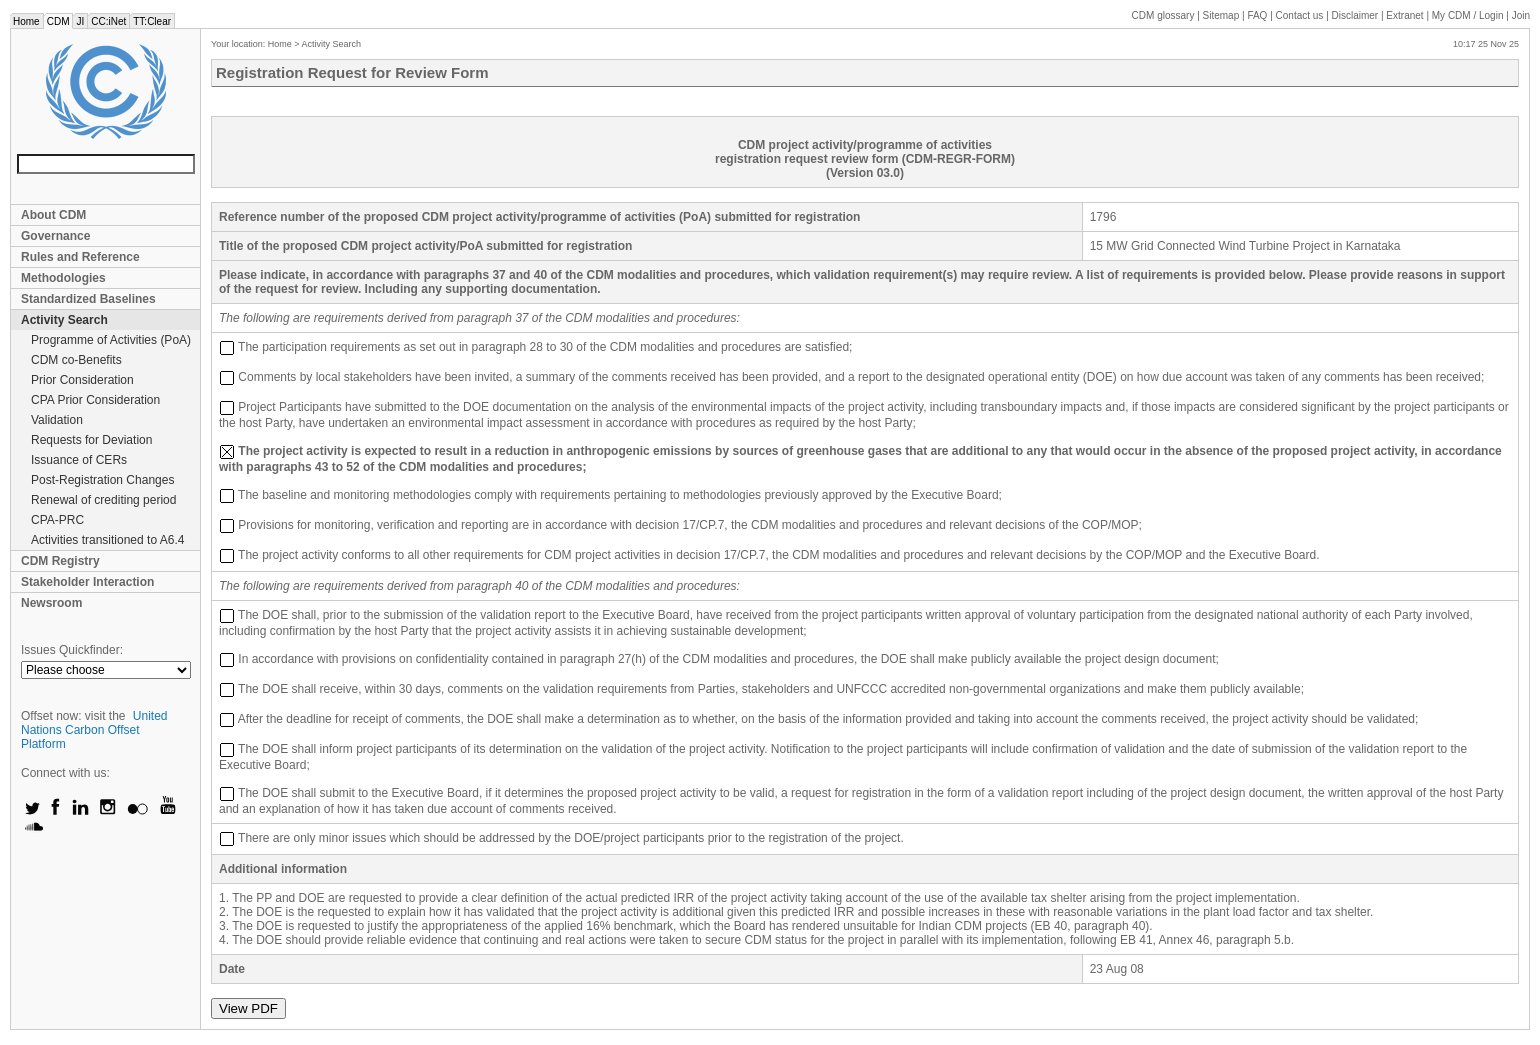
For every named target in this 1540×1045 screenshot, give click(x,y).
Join (1521, 15)
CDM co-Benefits (76, 360)
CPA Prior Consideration (95, 400)
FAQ (1257, 15)
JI (80, 21)
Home (26, 21)
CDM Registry (60, 561)
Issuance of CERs (79, 460)
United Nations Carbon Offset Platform (94, 730)
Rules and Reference (80, 257)
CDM (58, 21)
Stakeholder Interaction (87, 582)
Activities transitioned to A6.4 (107, 540)
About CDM (53, 215)
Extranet (1404, 15)
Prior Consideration (82, 380)
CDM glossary (1163, 15)
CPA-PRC (57, 520)
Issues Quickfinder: (72, 650)
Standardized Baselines (88, 299)
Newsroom (51, 603)
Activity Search (64, 320)
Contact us (1300, 15)
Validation (57, 420)
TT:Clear (152, 21)
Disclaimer (1355, 15)
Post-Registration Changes (102, 480)
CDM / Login (1469, 15)
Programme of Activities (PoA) (111, 340)
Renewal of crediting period (103, 500)
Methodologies (63, 278)
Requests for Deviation (91, 440)
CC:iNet (108, 21)
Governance (55, 236)
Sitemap (1221, 15)
